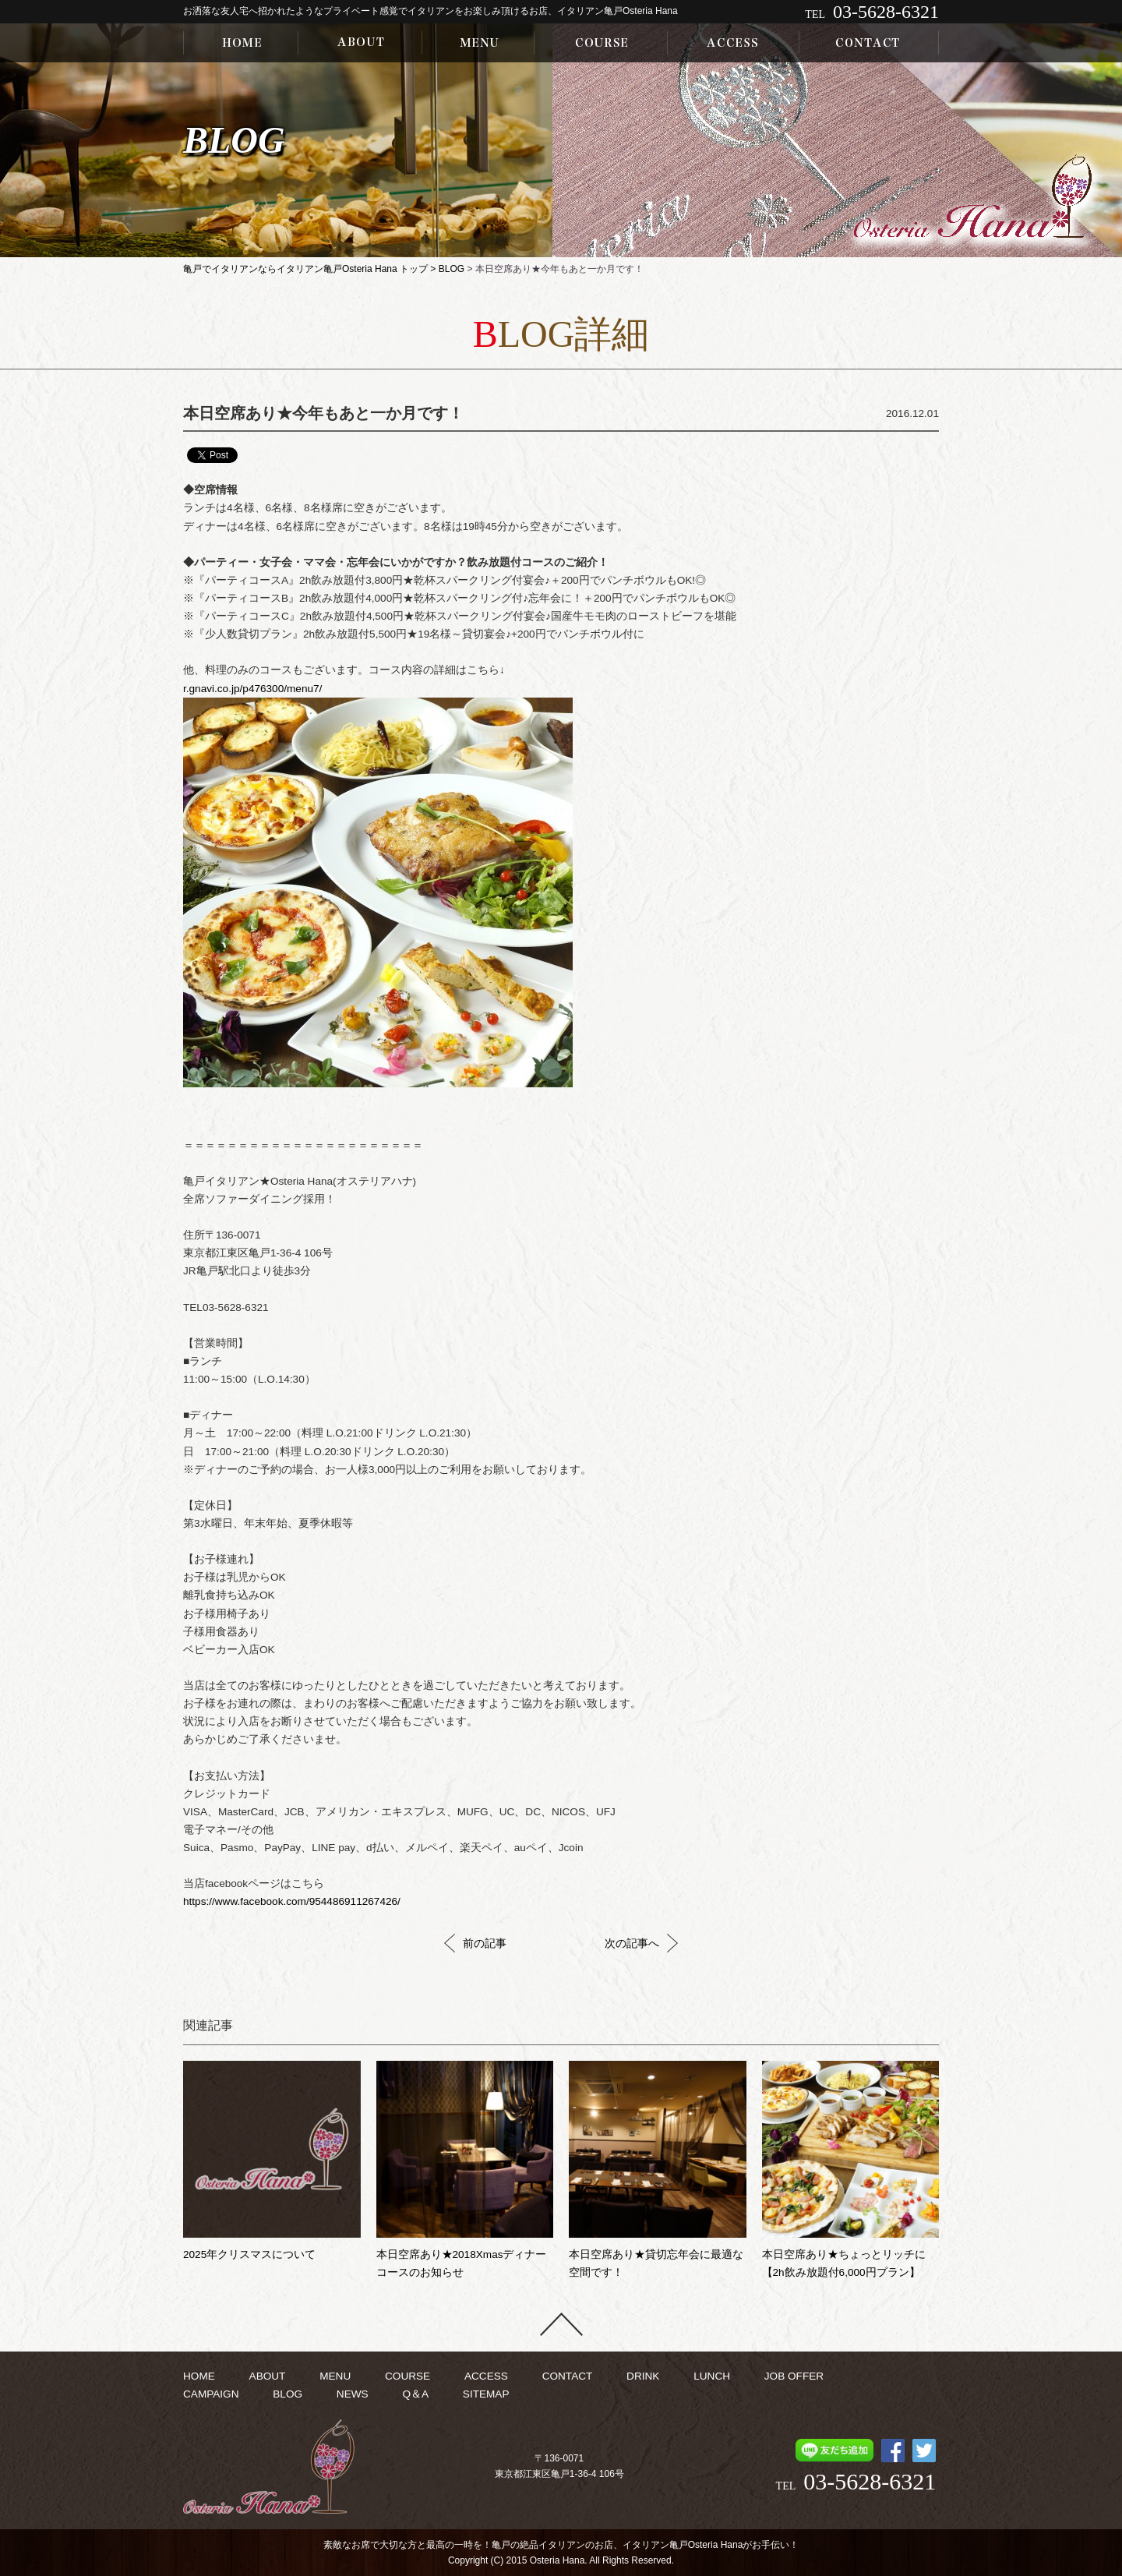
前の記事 (475, 1943)
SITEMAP (486, 2394)
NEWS (353, 2394)
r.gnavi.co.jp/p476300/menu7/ (252, 688)
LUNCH (711, 2376)
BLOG (451, 268)
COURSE (407, 2376)
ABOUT (267, 2376)
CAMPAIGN (211, 2394)
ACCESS (486, 2376)
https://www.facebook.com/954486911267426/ (291, 1901)
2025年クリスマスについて (249, 2254)
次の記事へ (641, 1943)
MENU (335, 2376)
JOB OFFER (794, 2376)
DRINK (642, 2376)
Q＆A (415, 2394)
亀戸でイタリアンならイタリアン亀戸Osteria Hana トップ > (311, 268)
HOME (199, 2376)
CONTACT (567, 2376)
